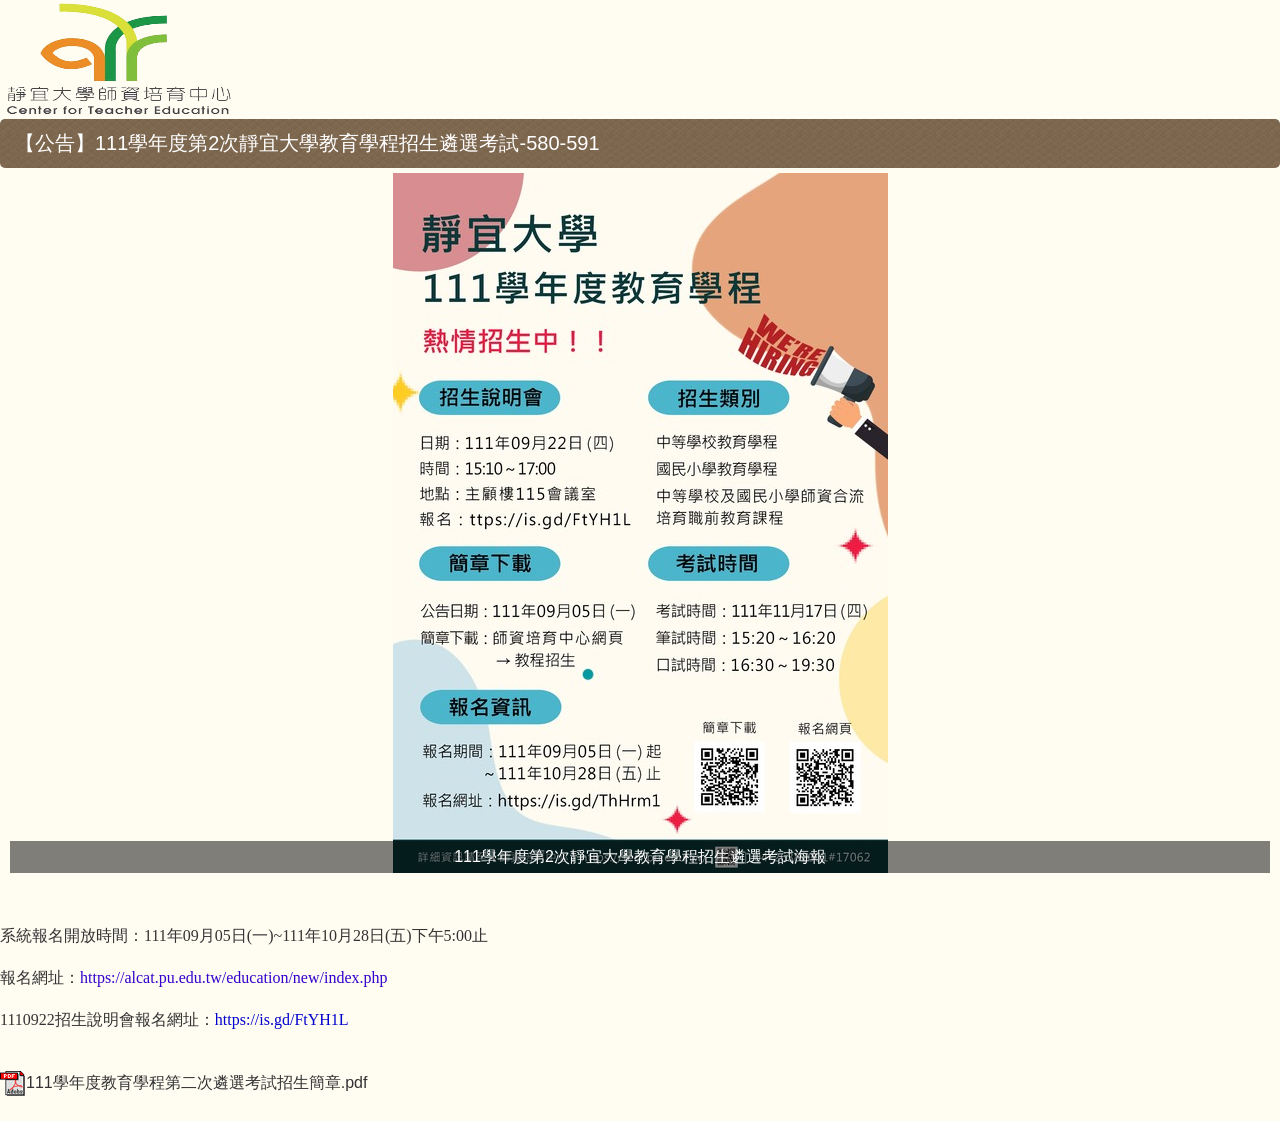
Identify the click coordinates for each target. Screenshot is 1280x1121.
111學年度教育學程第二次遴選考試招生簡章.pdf (183, 1082)
